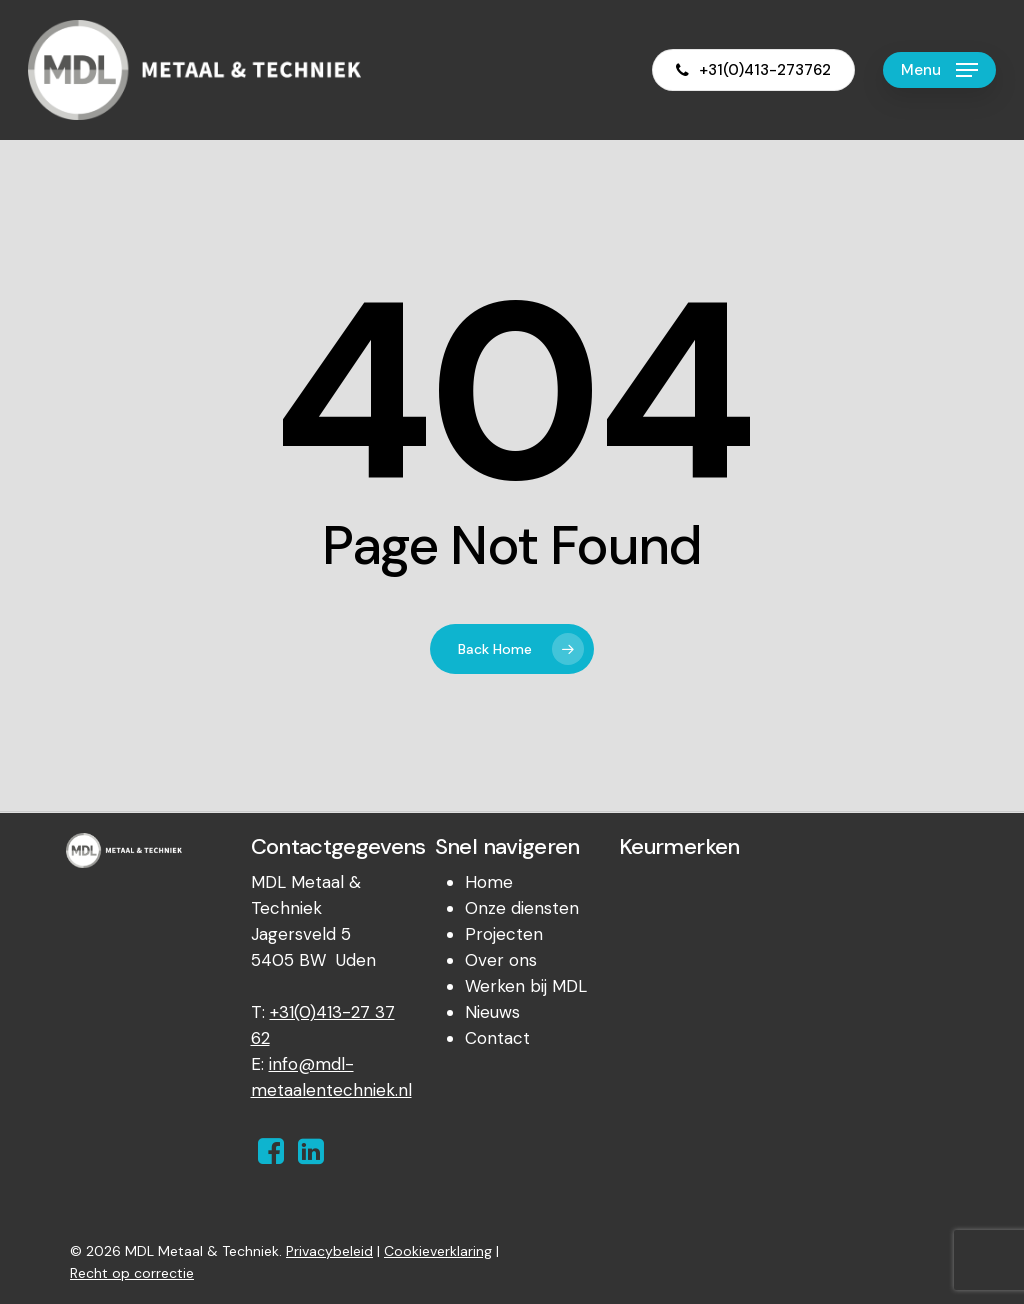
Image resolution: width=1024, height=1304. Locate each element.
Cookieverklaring (438, 1251)
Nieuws (492, 1012)
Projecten (504, 934)
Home (489, 882)
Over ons (501, 960)
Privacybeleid (329, 1251)
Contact (497, 1038)
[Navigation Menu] (939, 70)
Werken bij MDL (526, 986)
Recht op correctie (132, 1273)
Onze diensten (522, 908)
